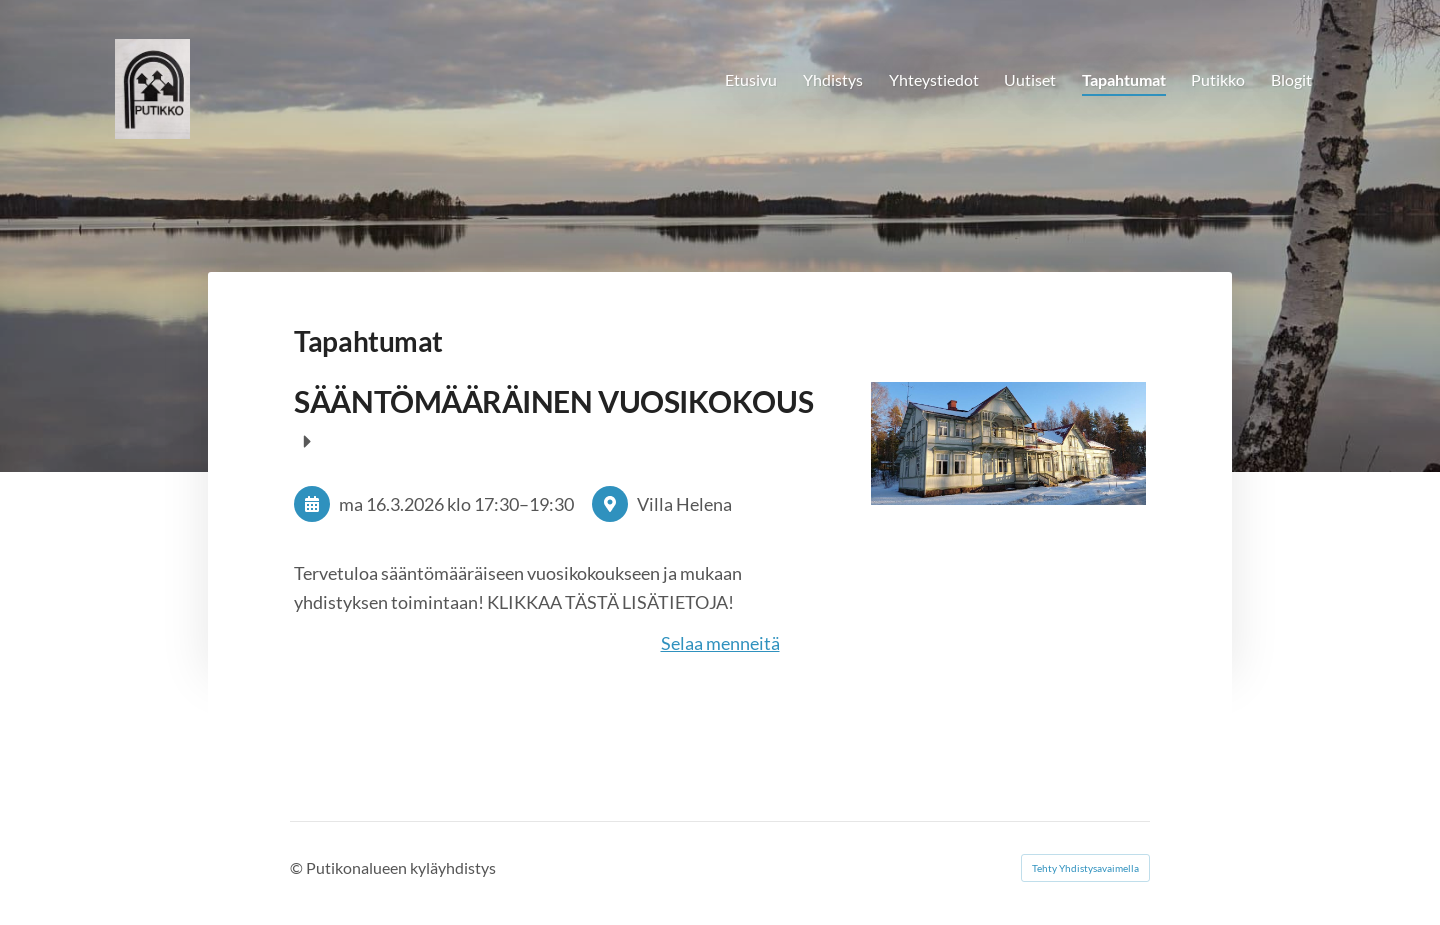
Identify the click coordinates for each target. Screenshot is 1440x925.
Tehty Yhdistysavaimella (1085, 868)
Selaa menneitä (720, 643)
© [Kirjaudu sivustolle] (298, 867)
